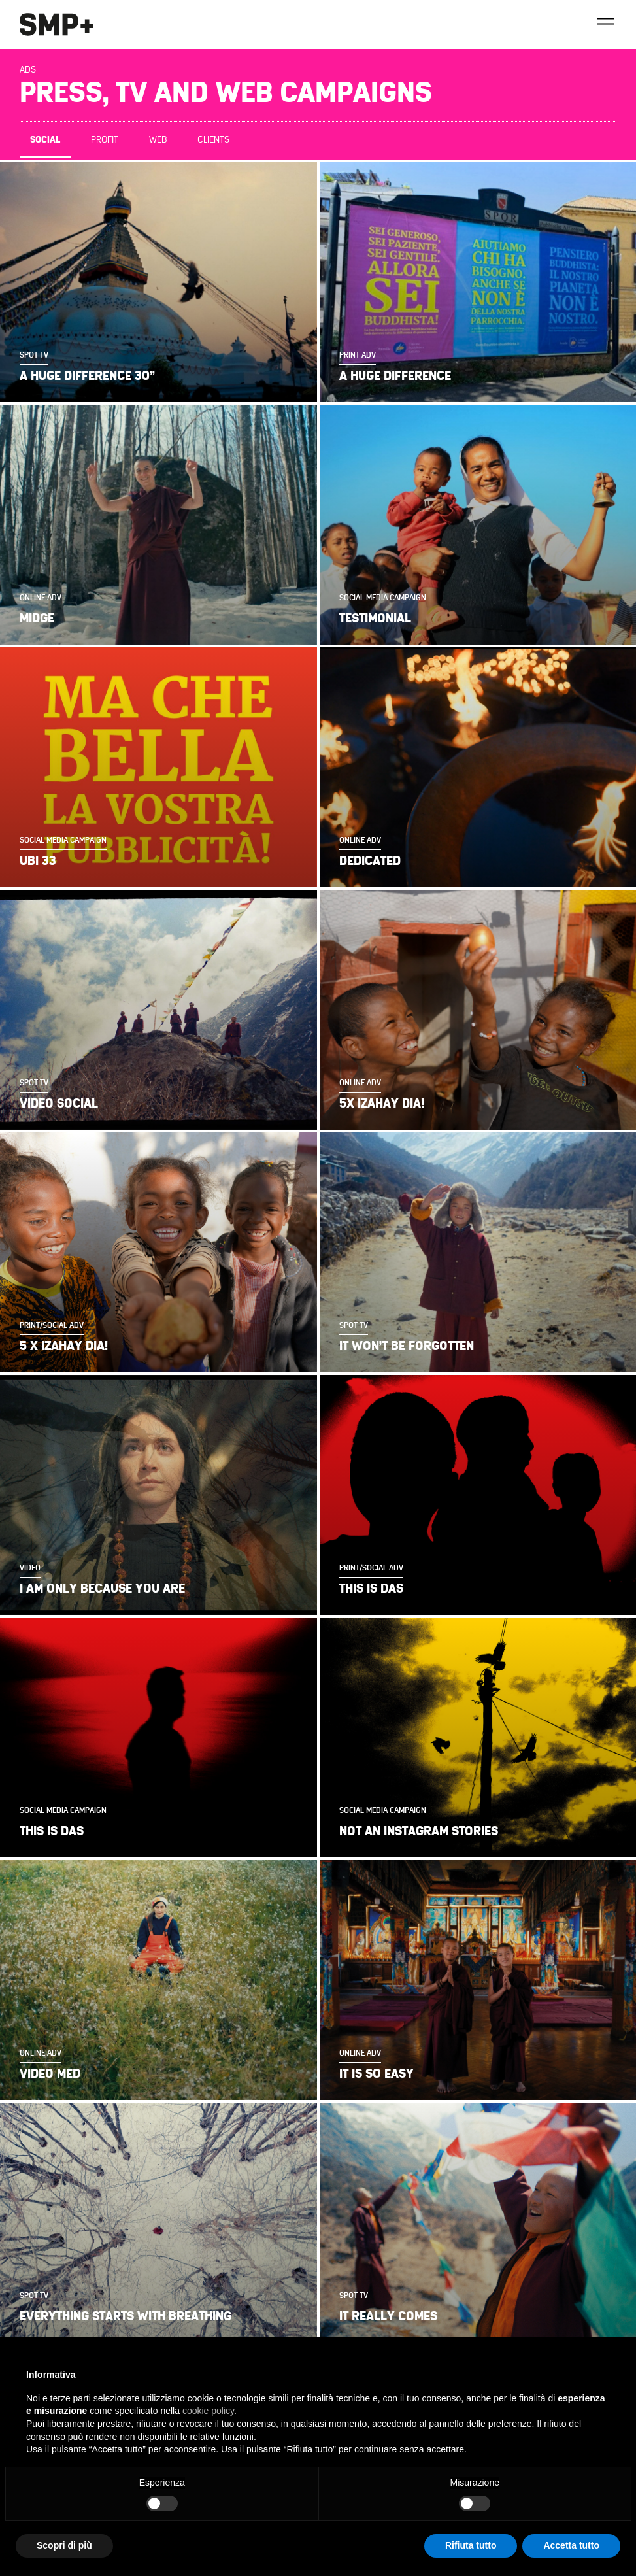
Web (158, 139)
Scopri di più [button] (64, 2545)
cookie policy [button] (208, 2410)
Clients (213, 139)
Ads (28, 69)
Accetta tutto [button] (571, 2545)
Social (45, 139)
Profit (104, 139)
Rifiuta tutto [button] (471, 2545)
